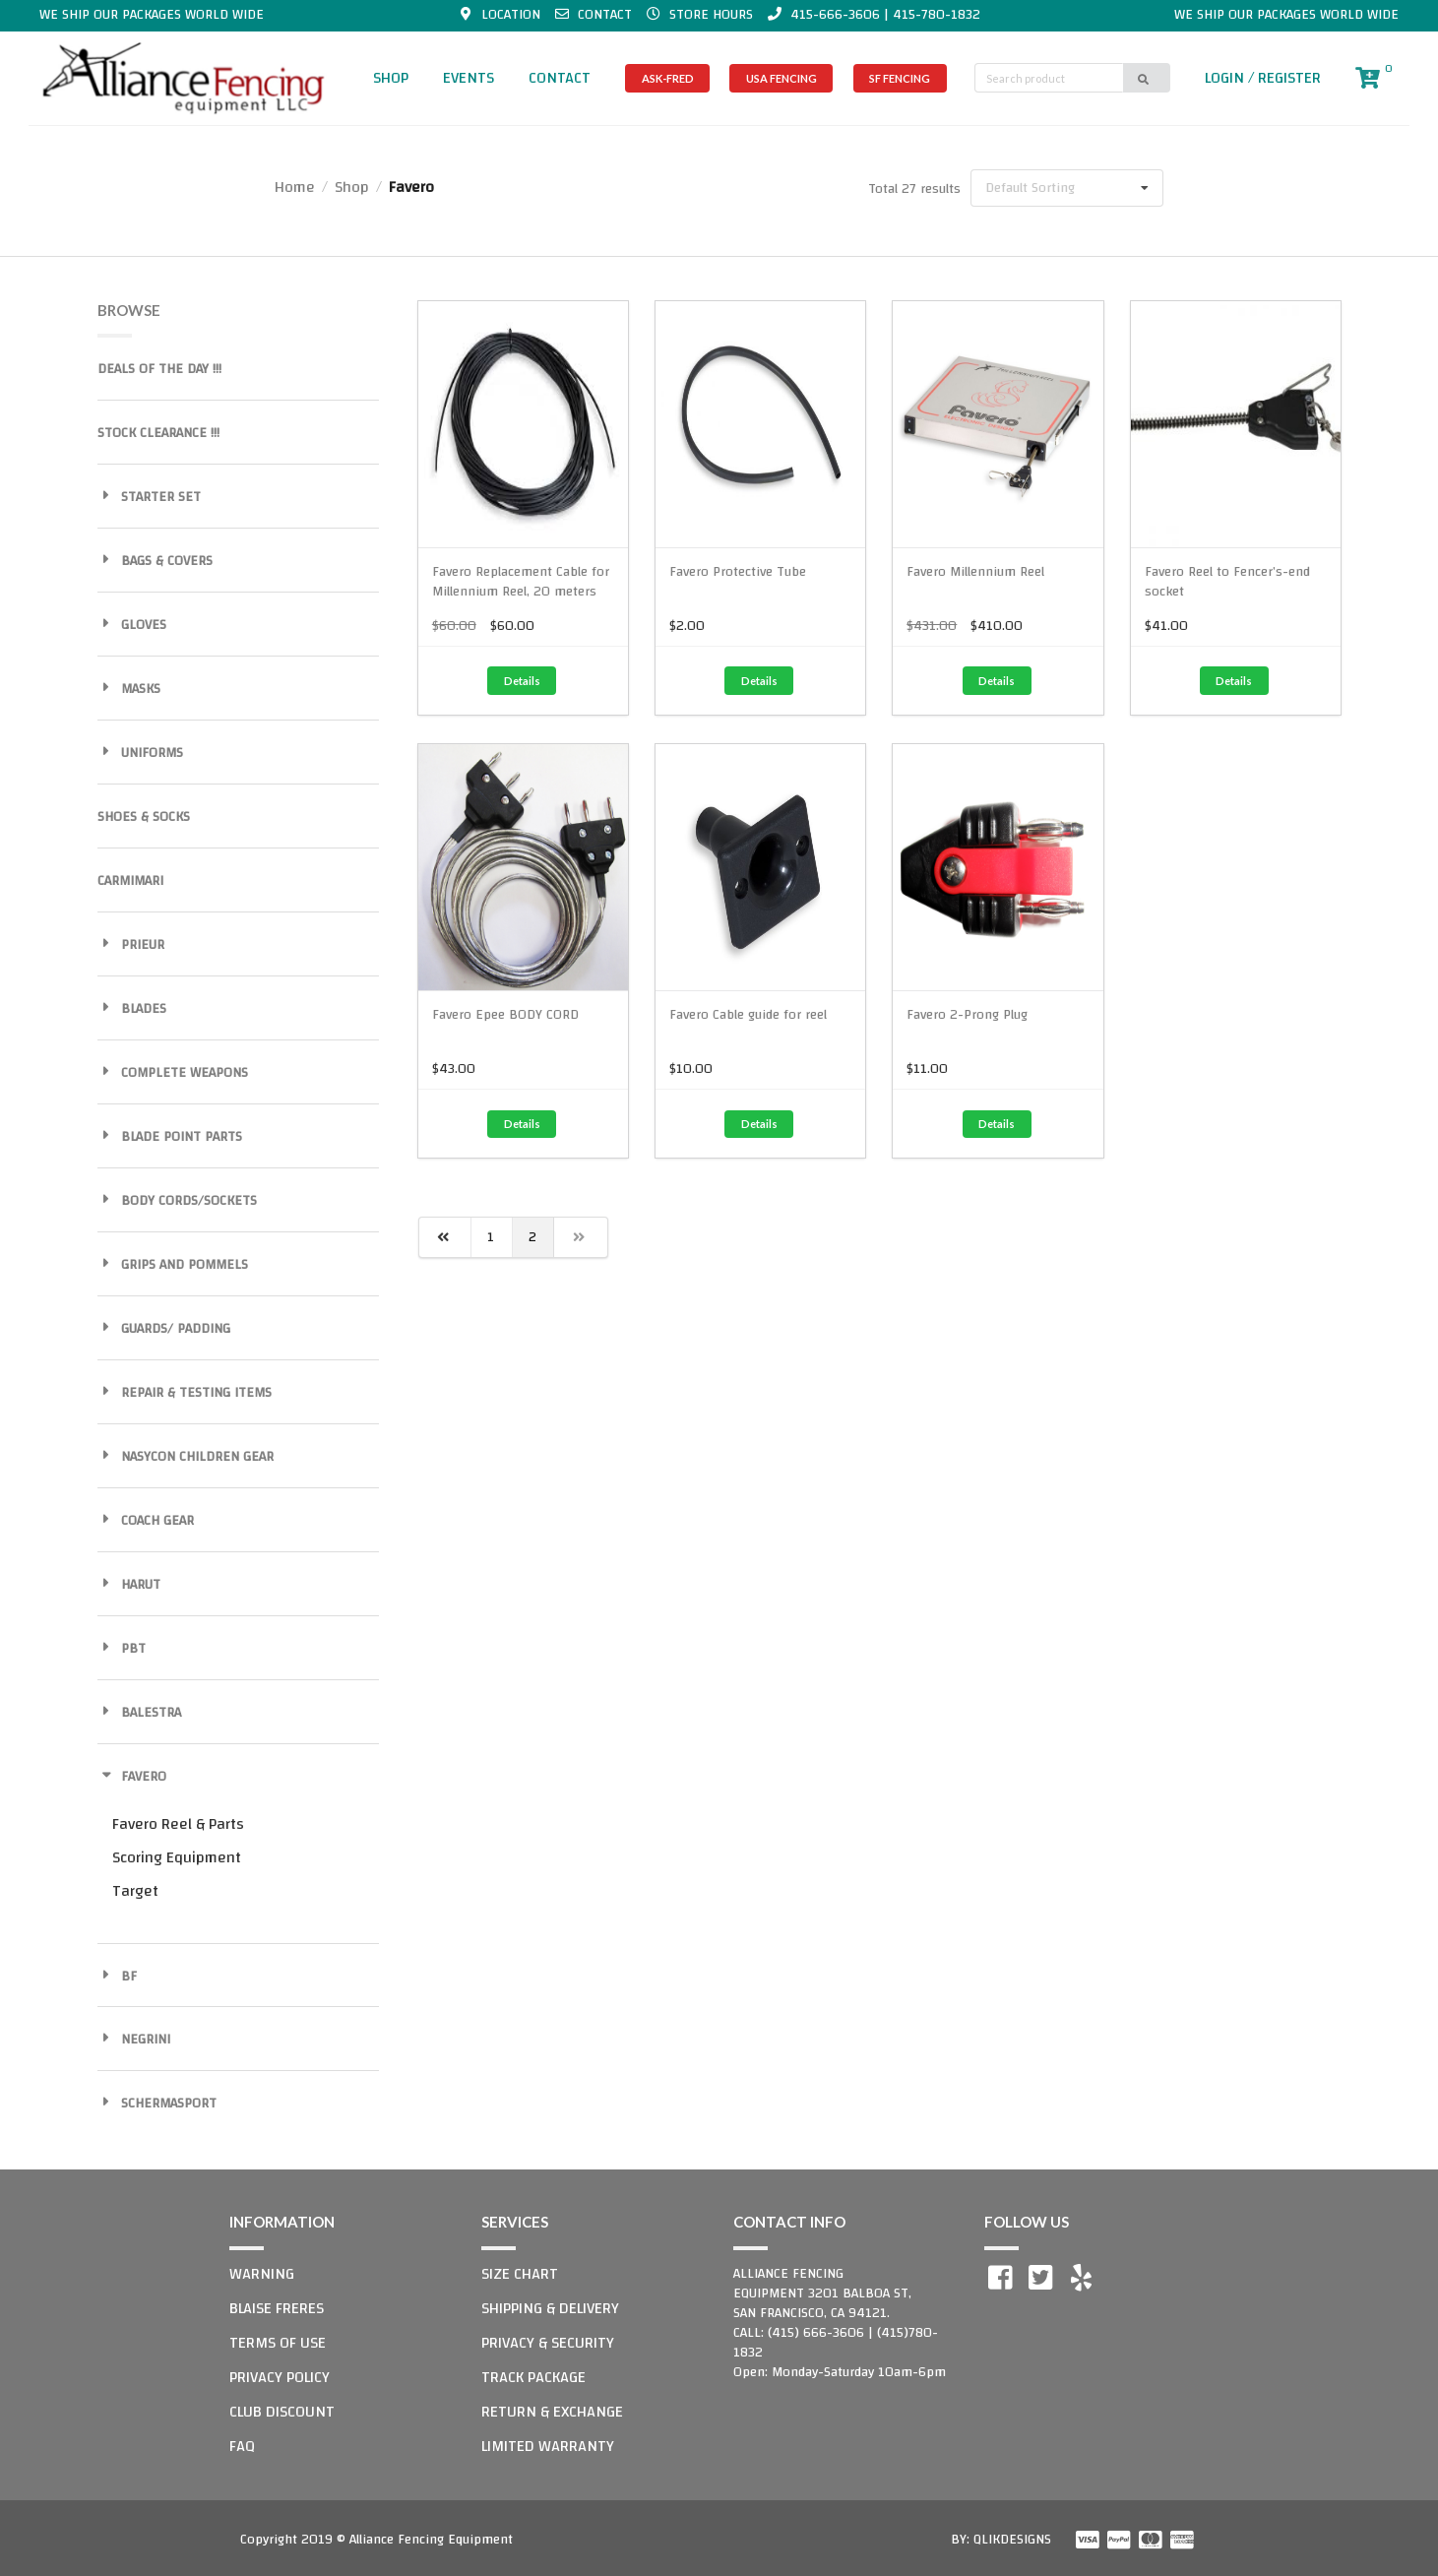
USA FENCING (781, 78)
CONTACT (560, 78)
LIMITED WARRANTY (547, 2446)
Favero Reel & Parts (178, 1824)
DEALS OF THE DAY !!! (159, 369)
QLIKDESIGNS (1012, 2539)
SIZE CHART (519, 2274)
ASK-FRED (668, 78)
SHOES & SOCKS (143, 817)
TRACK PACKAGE (533, 2377)
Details (522, 680)
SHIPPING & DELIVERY (550, 2308)
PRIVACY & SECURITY (547, 2342)
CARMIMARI (130, 881)
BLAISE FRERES (276, 2308)
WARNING (261, 2274)
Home (295, 187)
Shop (352, 187)
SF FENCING (899, 78)
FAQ (242, 2446)
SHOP (390, 78)
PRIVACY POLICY (279, 2377)
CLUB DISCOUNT (282, 2411)
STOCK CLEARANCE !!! (158, 433)
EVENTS (468, 78)
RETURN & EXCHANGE (552, 2411)
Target (135, 1891)
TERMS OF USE (277, 2342)
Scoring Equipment (176, 1857)
